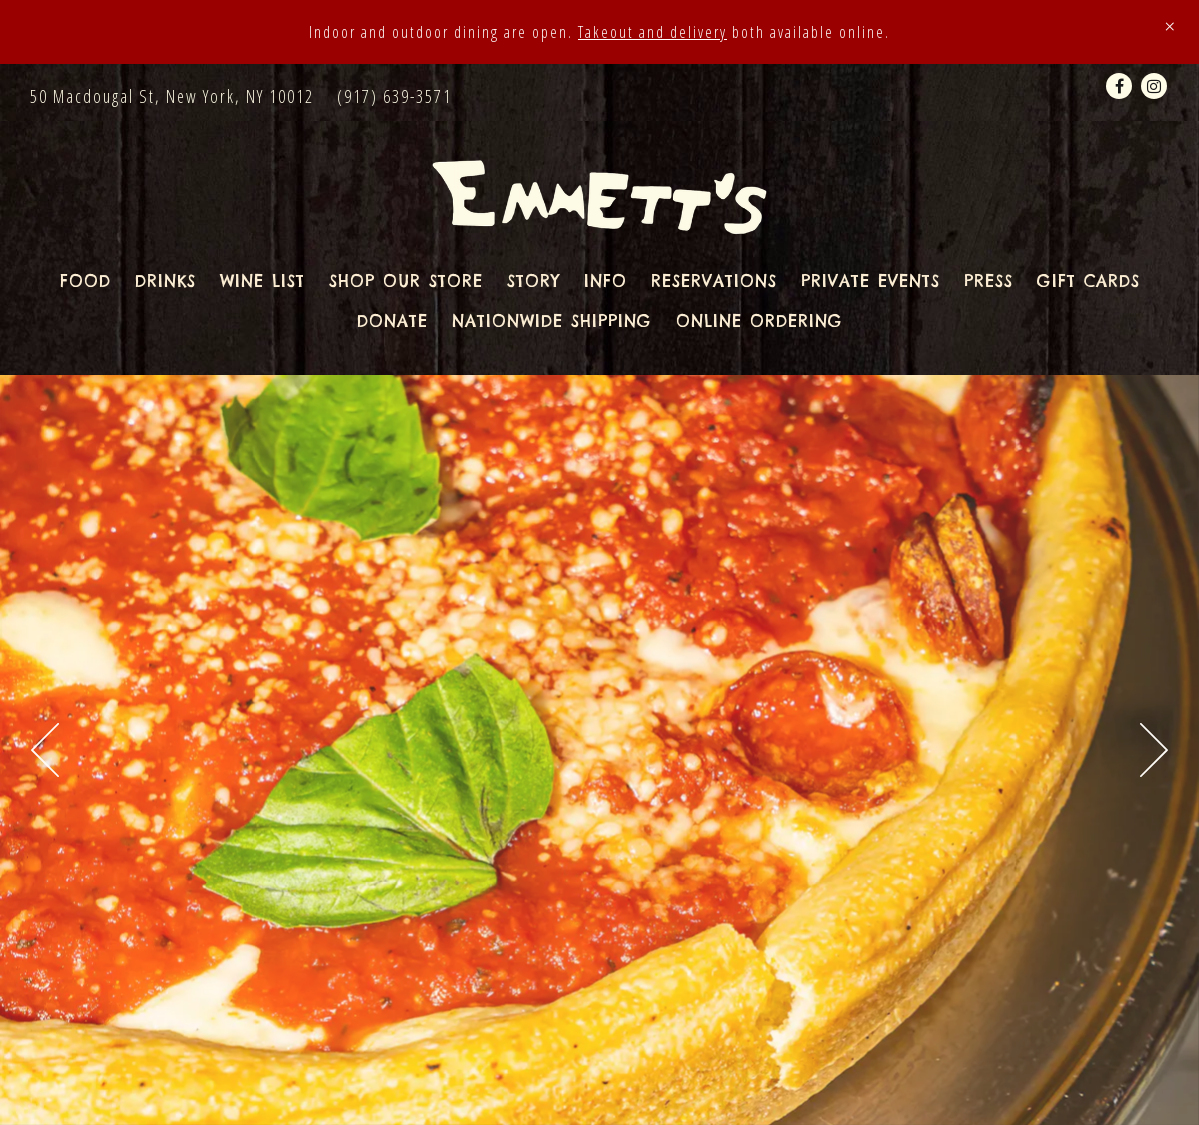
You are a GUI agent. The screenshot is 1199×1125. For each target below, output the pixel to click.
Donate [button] (392, 321)
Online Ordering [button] (759, 321)
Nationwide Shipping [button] (552, 321)
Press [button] (988, 281)
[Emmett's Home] (599, 195)
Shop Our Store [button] (406, 281)
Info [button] (605, 281)
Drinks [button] (165, 281)
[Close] (1170, 26)
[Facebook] (1119, 86)
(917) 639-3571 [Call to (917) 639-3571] (394, 96)
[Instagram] (1154, 86)
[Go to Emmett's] (172, 96)
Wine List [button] (262, 281)
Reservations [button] (714, 281)
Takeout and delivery (652, 32)
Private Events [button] (870, 281)
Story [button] (533, 281)
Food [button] (85, 281)
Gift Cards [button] (1088, 281)
